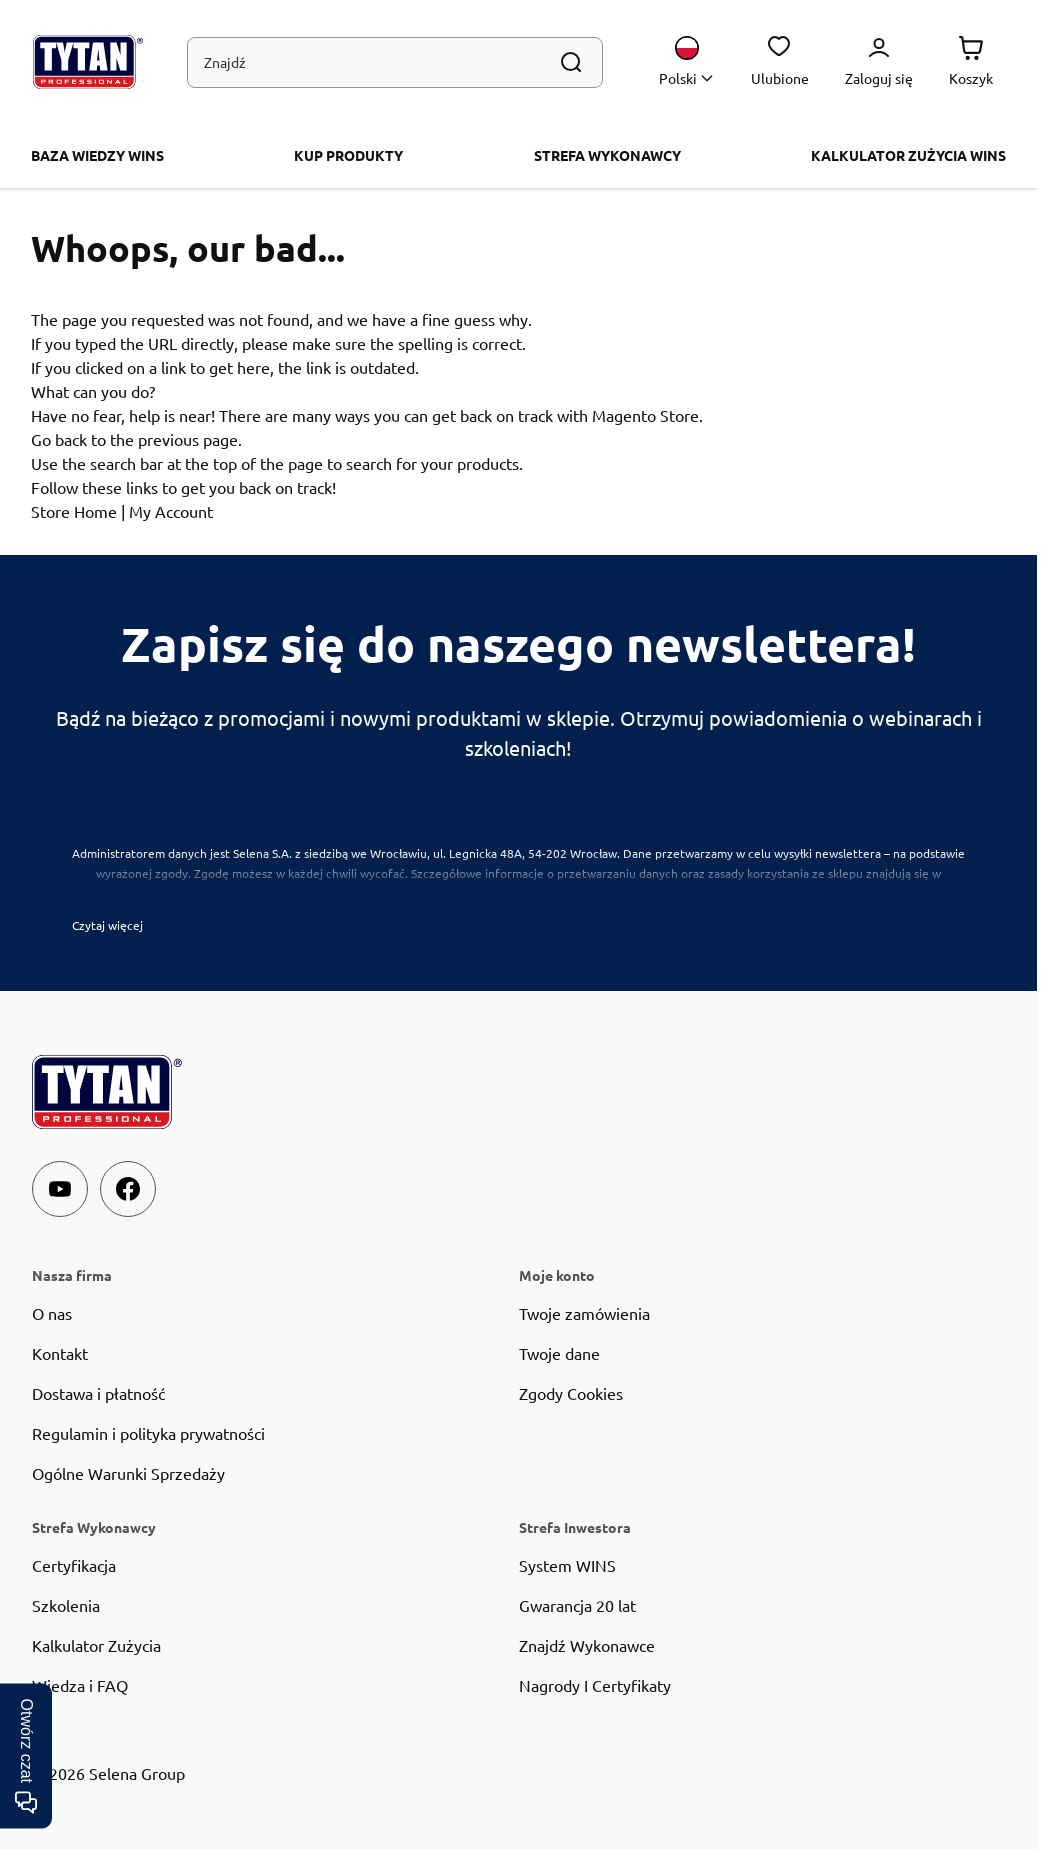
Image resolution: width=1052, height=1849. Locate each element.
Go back (59, 439)
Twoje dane (559, 1353)
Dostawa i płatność (98, 1393)
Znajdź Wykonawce (587, 1645)
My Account (171, 511)
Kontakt (60, 1353)
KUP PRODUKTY (348, 155)
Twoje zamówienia (584, 1313)
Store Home (74, 511)
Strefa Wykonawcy (607, 155)
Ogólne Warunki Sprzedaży (128, 1473)
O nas (52, 1313)
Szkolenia (66, 1605)
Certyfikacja (74, 1565)
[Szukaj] (571, 62)
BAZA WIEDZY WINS (97, 155)
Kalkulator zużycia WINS (908, 155)
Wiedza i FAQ (80, 1685)
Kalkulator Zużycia (96, 1645)
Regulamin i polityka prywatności (148, 1433)
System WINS (567, 1565)
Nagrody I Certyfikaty (595, 1685)
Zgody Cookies (571, 1393)
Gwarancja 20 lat (577, 1605)
